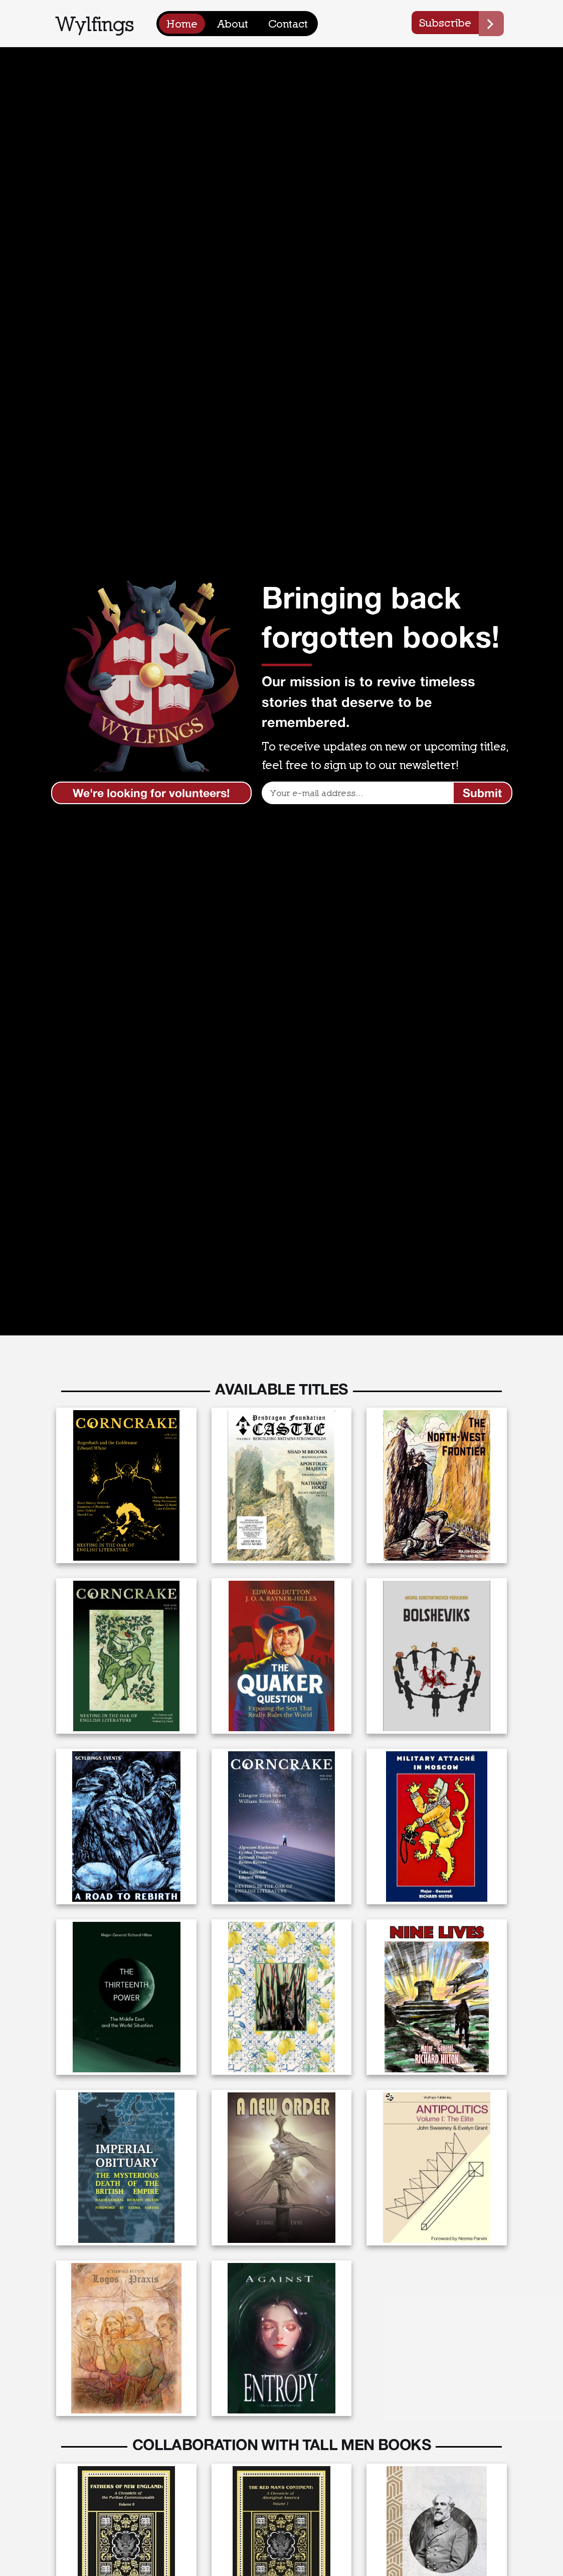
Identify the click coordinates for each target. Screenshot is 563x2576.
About (233, 24)
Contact (288, 24)
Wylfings (95, 23)
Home (182, 24)
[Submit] (482, 793)
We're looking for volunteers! (151, 793)
